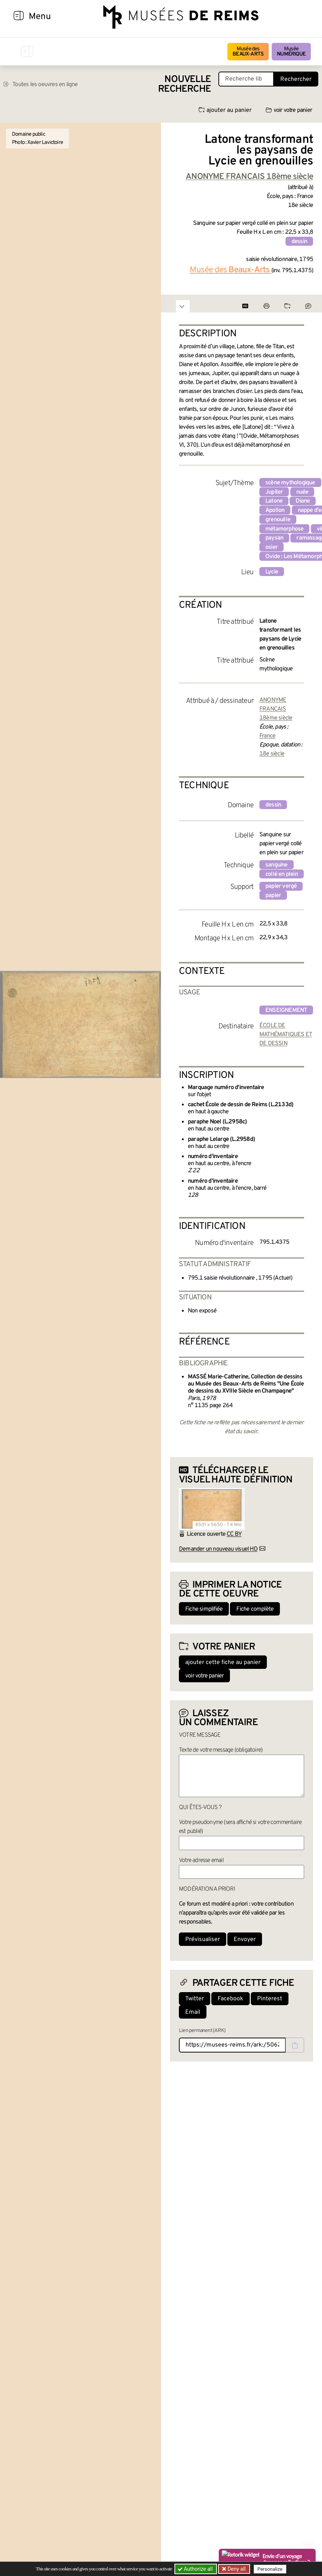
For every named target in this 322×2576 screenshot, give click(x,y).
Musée (291, 51)
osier (271, 547)
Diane (303, 501)
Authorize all (196, 2569)
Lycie (271, 572)
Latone (273, 501)
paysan (274, 538)
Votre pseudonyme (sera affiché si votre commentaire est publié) (240, 1827)
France (267, 736)
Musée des (248, 51)
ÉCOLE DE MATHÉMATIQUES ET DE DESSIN (285, 1034)
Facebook (230, 1999)
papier (273, 895)
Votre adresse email (201, 1860)
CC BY (234, 1534)
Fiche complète (255, 1609)
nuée (302, 492)
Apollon (274, 510)
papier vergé (281, 886)
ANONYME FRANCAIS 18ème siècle (275, 709)
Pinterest (269, 1999)
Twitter (194, 1999)
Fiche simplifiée (203, 1609)
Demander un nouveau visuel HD (218, 1549)
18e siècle (271, 754)
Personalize (270, 2569)
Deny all (236, 2569)
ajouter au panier (225, 110)
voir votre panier (289, 110)
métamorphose (284, 529)
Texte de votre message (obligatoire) (220, 1750)
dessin (299, 241)
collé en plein (281, 874)
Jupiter (274, 492)
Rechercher (296, 79)
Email (192, 2012)
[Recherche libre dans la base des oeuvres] (246, 79)
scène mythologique (290, 483)
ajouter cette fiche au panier (223, 1662)
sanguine (276, 865)
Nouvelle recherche (184, 84)
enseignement (286, 1010)
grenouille (277, 519)
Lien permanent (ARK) (202, 2031)
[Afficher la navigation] (19, 17)
